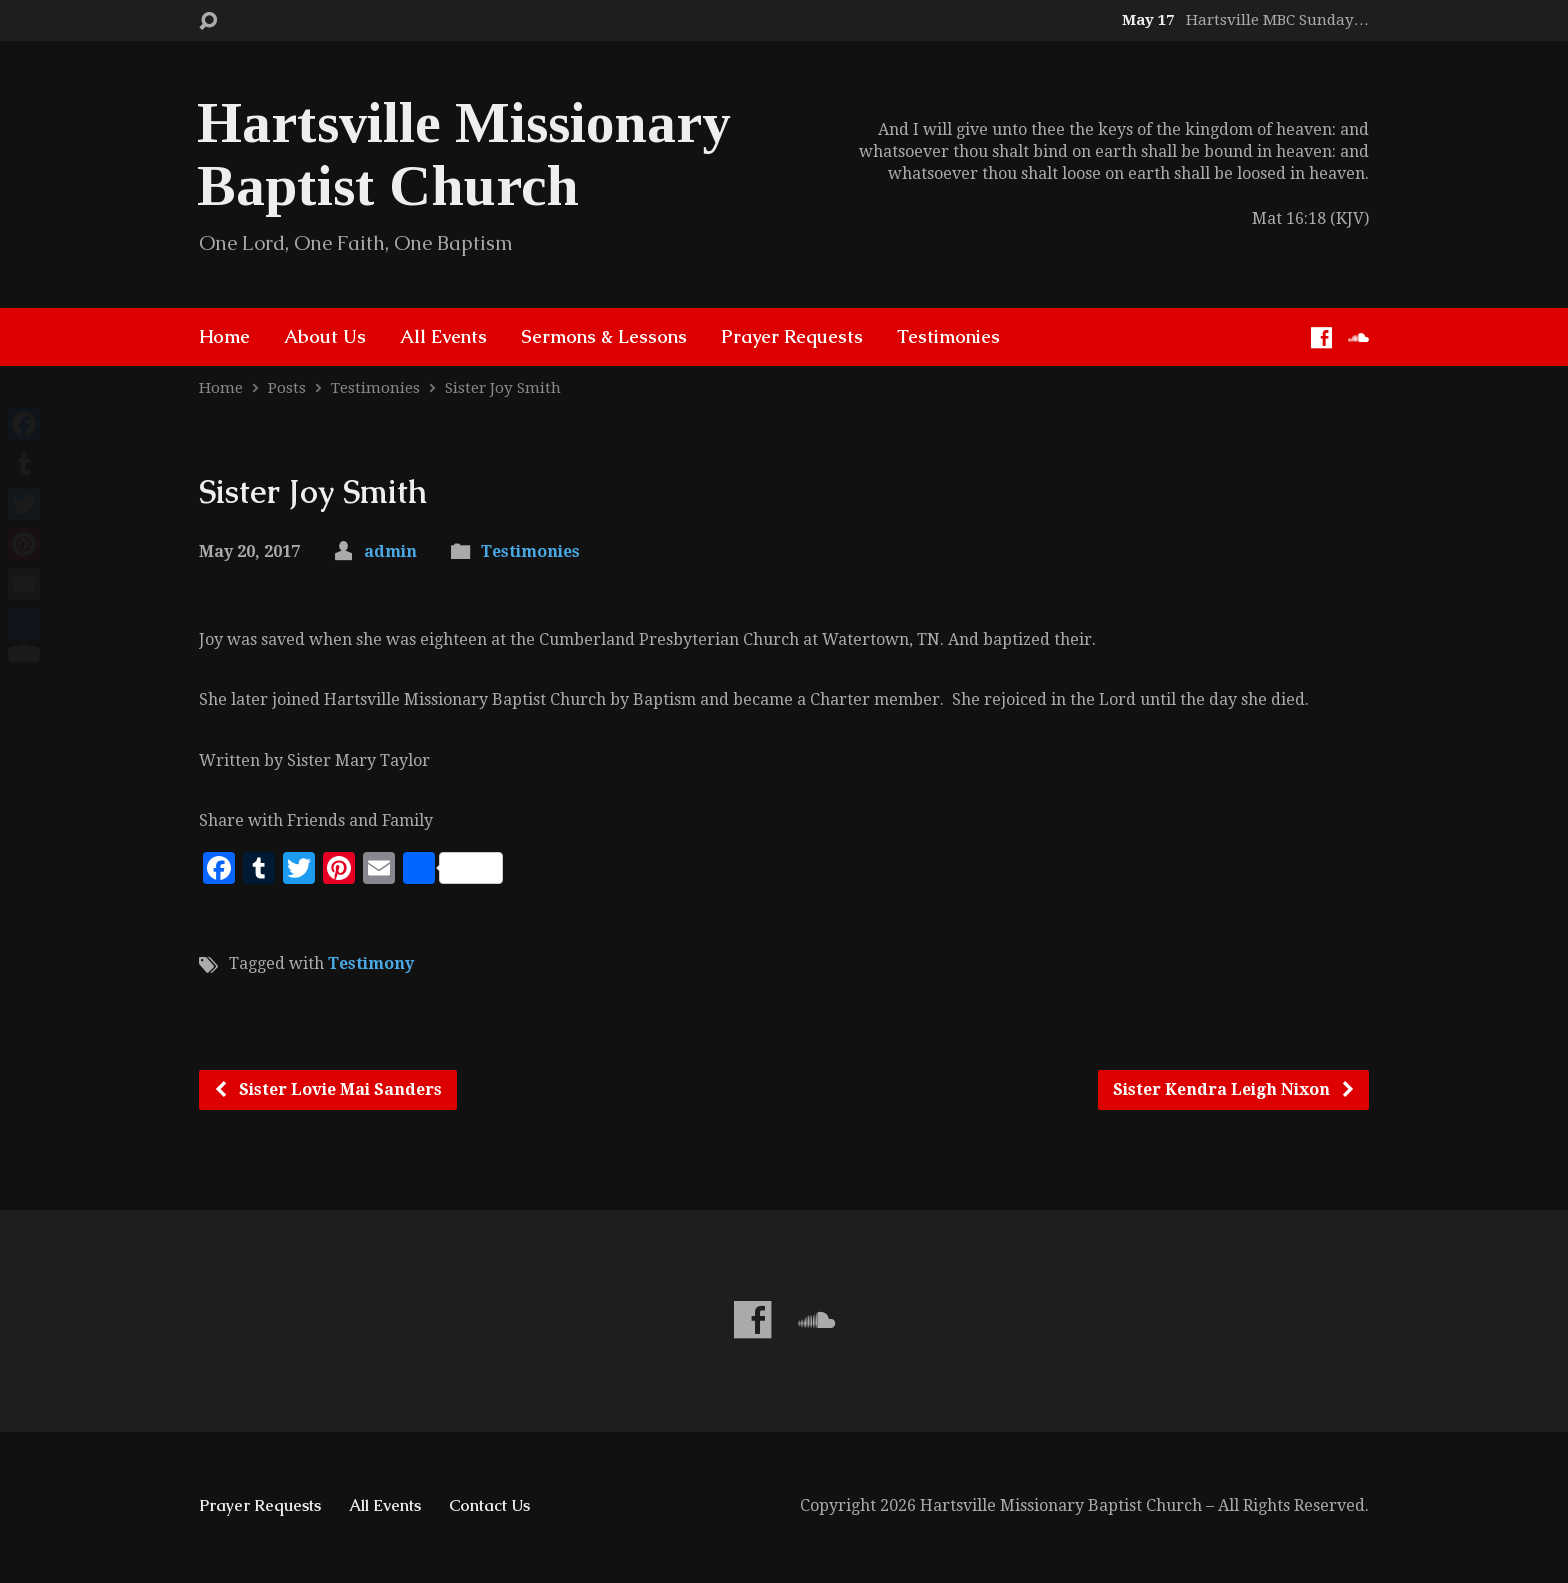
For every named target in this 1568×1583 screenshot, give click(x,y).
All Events (443, 337)
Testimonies (948, 337)
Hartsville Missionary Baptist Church (464, 154)
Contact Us (489, 1505)
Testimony (371, 963)
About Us (325, 337)
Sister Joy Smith (503, 388)
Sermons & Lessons (604, 337)
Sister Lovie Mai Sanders (327, 1089)
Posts (287, 388)
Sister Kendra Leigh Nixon (1234, 1089)
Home (224, 337)
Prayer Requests (792, 337)
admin (390, 551)
